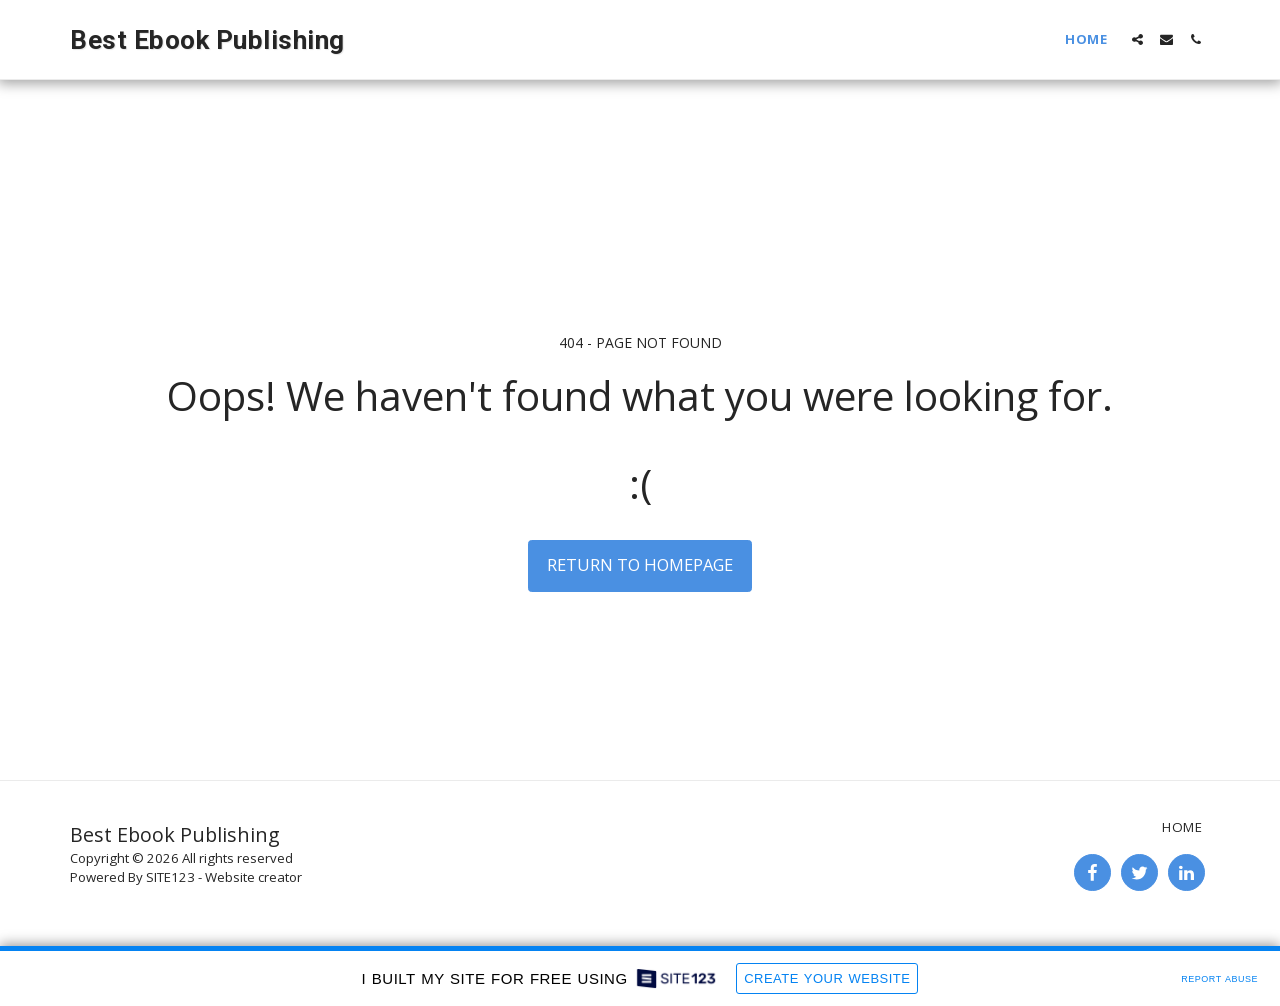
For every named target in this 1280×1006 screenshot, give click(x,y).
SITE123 (170, 877)
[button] (1137, 39)
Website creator (253, 877)
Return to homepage (640, 564)
